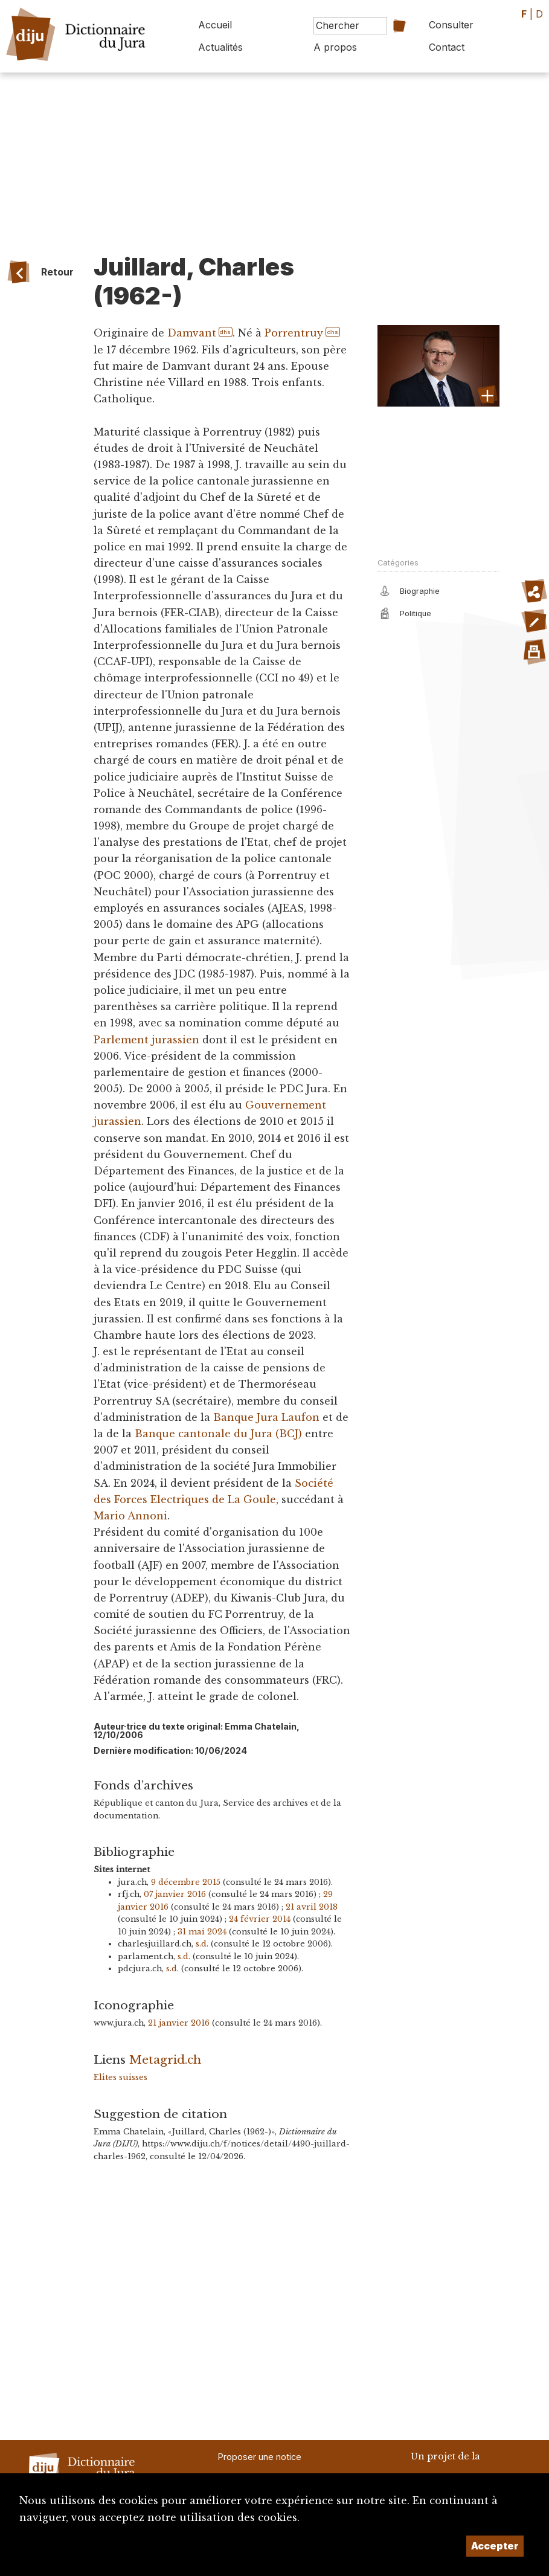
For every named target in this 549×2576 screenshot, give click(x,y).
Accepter (495, 2546)
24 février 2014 (260, 1919)
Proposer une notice (259, 2457)
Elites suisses (120, 2077)
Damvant (191, 333)
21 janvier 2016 (179, 2022)
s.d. (202, 1943)
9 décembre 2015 (185, 1882)
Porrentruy (294, 333)
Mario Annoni (130, 1516)
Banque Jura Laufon (266, 1417)
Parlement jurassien (146, 1040)
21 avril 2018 (312, 1906)
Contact (446, 47)
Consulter (451, 25)
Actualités (220, 47)
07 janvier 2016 (175, 1894)
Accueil (215, 25)
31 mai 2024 (202, 1931)
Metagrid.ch (165, 2059)
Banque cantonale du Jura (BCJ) (218, 1434)
